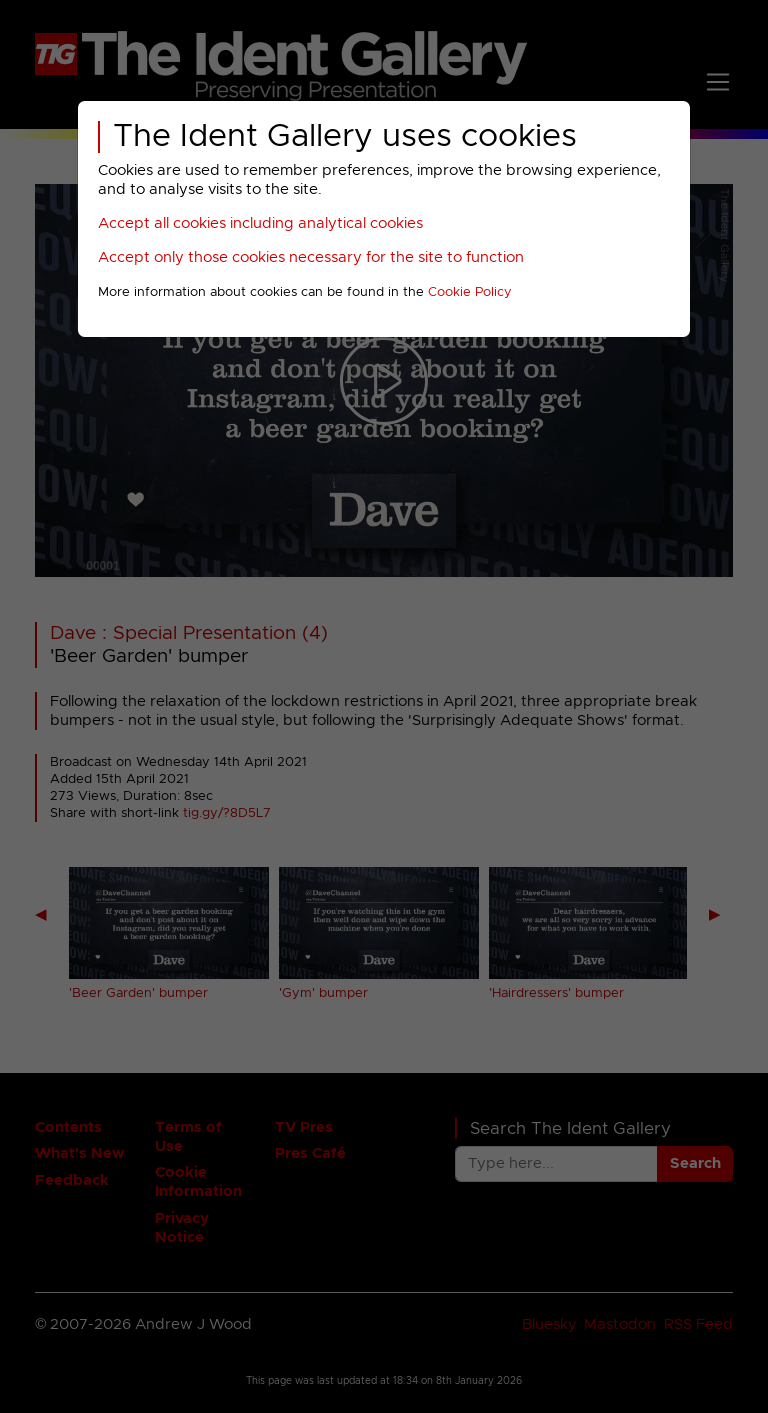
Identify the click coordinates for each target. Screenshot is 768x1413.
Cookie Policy (470, 292)
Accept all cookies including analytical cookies (260, 223)
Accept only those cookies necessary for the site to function (311, 257)
